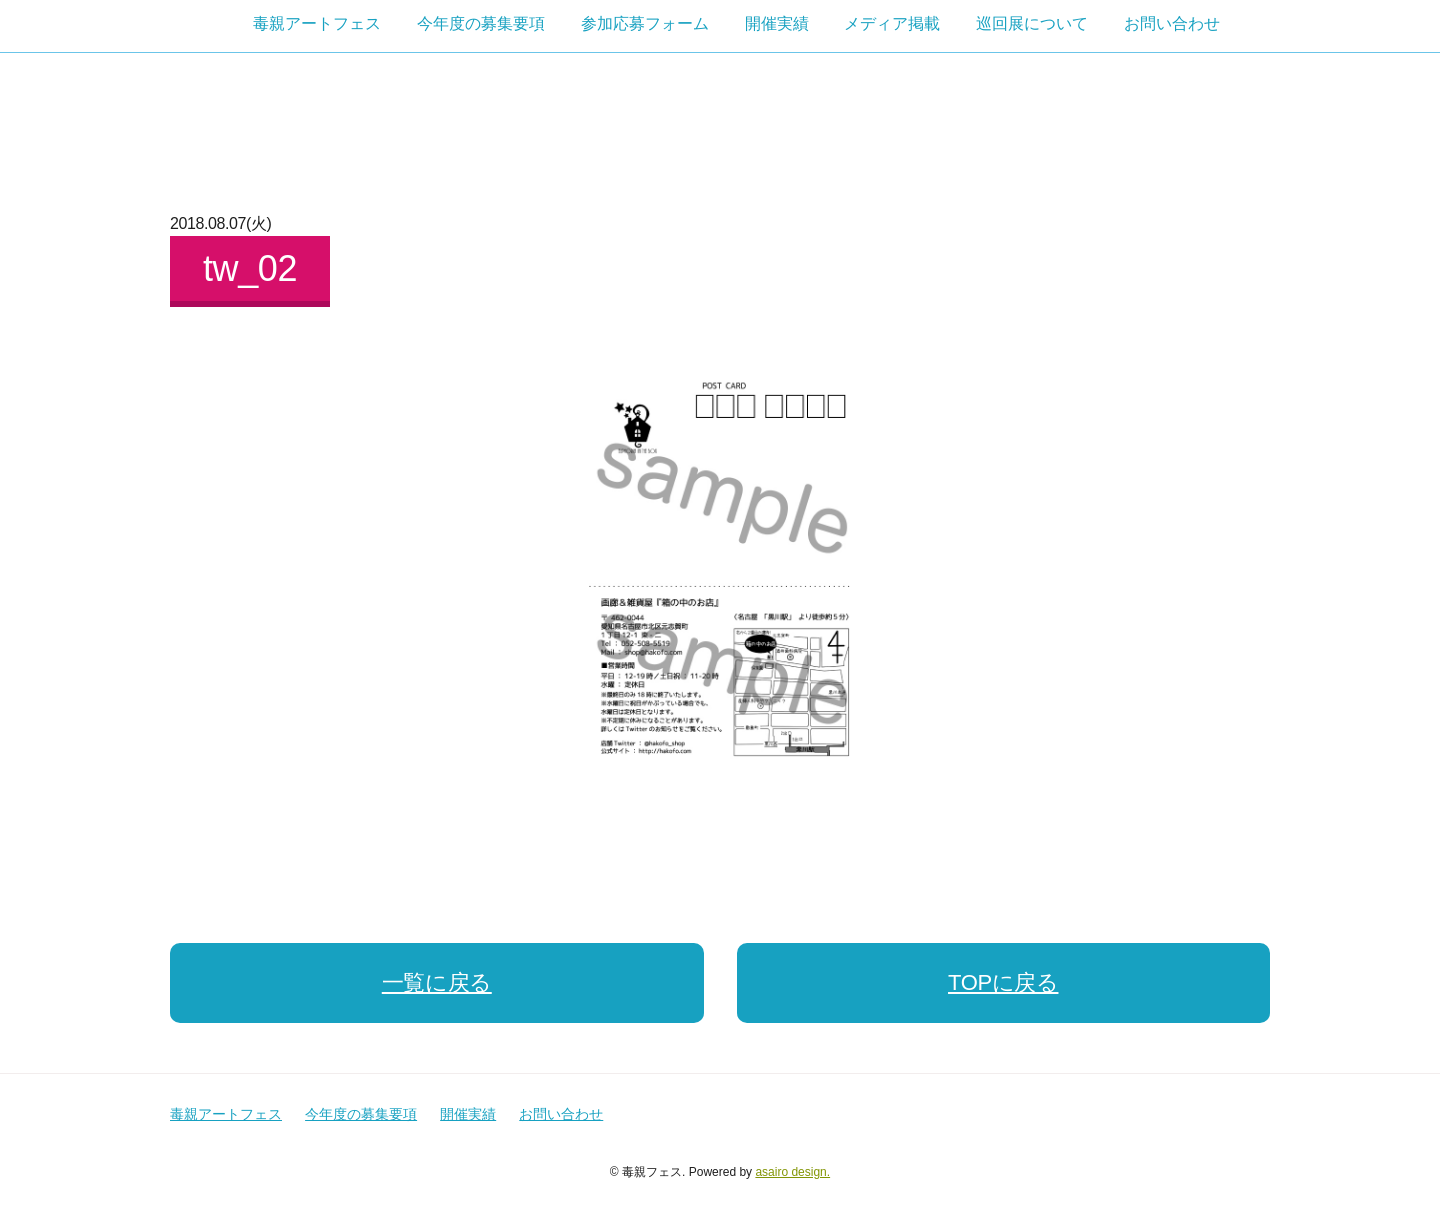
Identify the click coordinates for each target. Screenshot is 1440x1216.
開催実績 (777, 23)
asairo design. (792, 1172)
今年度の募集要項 (481, 23)
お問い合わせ (1172, 23)
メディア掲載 (892, 23)
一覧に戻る (437, 982)
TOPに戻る (1003, 982)
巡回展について (1032, 23)
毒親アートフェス (317, 23)
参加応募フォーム (645, 23)
